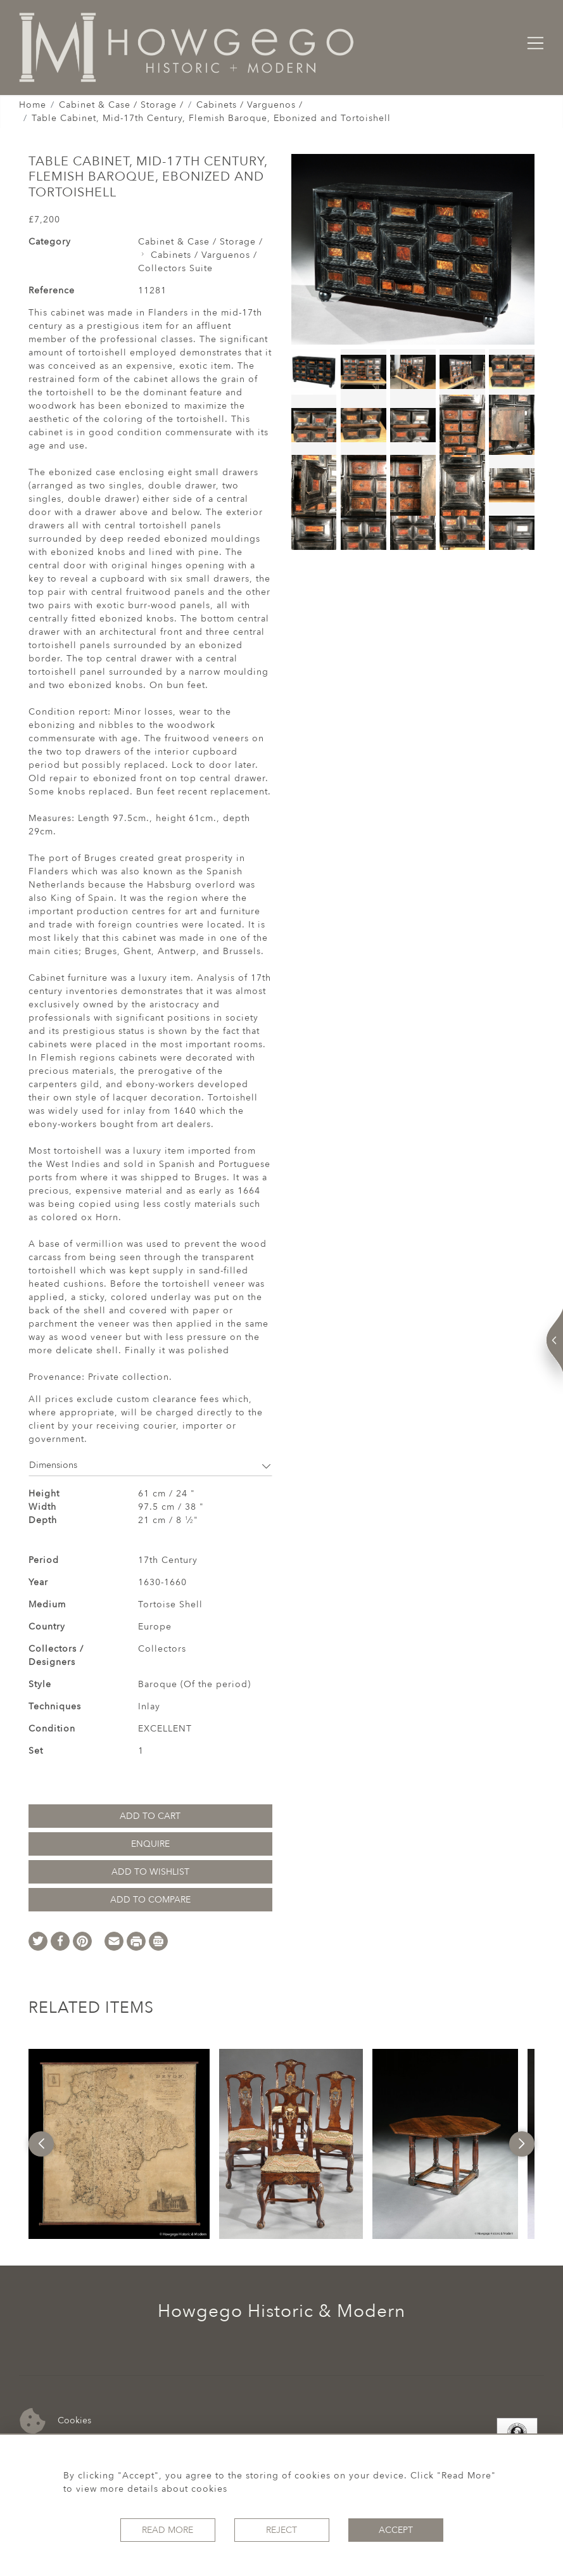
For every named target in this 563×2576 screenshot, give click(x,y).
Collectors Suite (175, 268)
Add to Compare (150, 1900)
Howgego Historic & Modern (281, 2311)
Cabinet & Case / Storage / (121, 105)
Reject (281, 2530)
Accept (396, 2530)
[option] (119, 2144)
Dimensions (150, 1465)
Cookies (55, 2421)
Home (32, 105)
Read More (167, 2530)
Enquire (150, 1844)
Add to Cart (150, 1816)
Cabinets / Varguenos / (249, 105)
